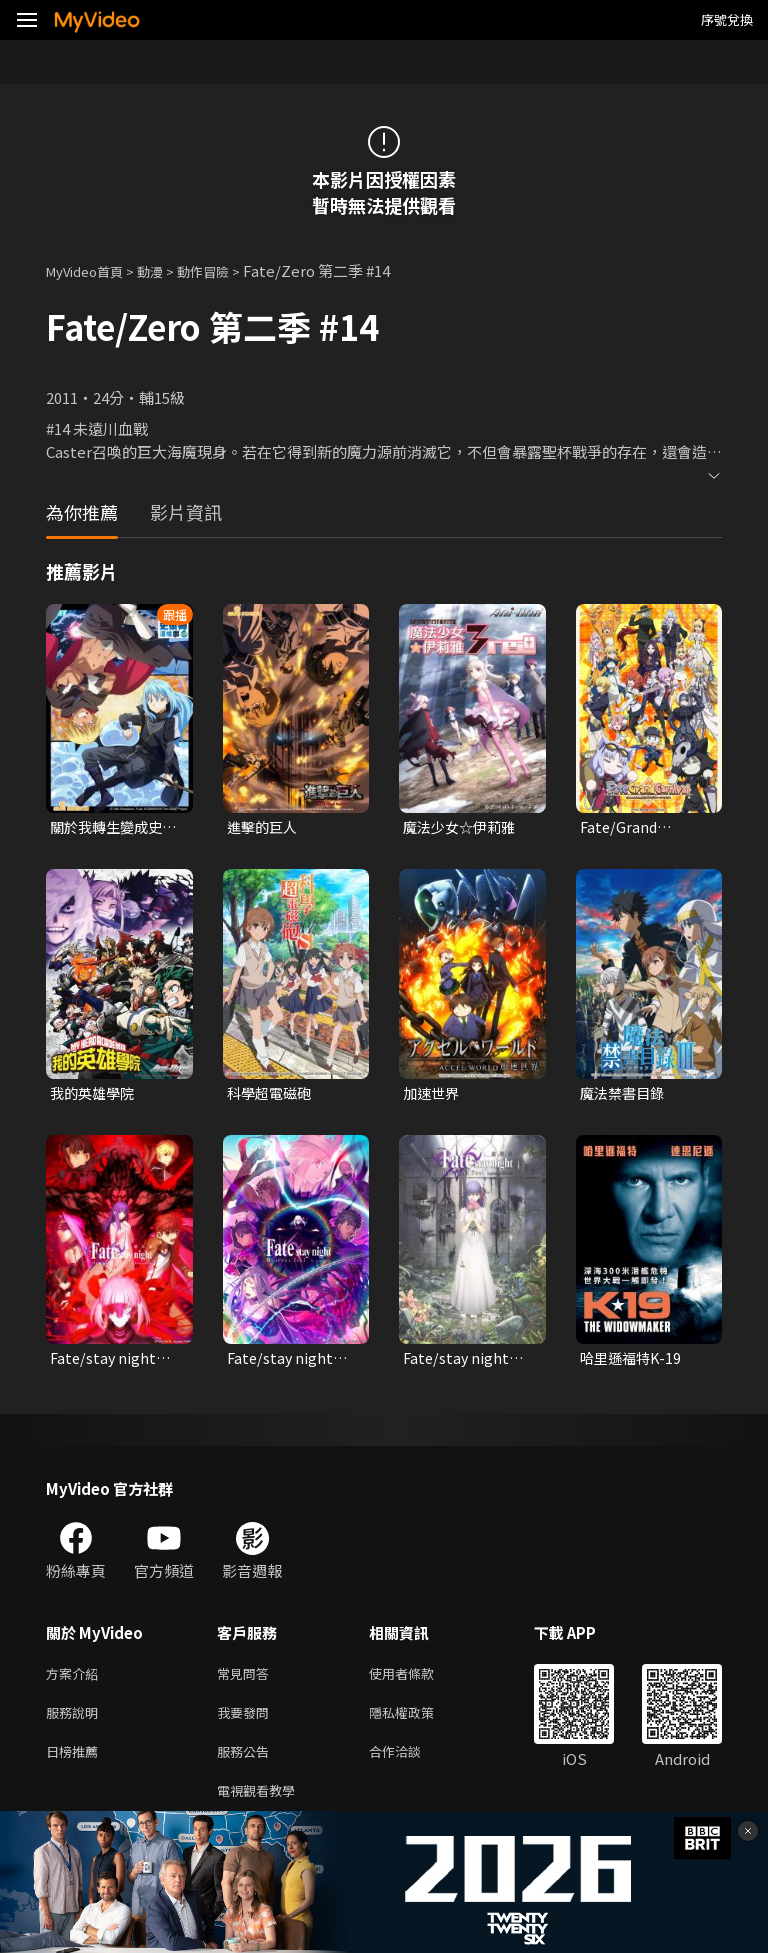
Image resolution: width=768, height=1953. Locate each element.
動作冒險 (225, 270)
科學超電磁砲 (272, 1095)
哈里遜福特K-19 (633, 1362)
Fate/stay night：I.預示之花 (465, 1363)
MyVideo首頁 (91, 270)
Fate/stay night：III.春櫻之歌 (289, 1363)
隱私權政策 (418, 1722)
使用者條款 (418, 1680)
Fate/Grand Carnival (620, 828)
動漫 (166, 270)
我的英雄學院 (95, 1095)
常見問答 (247, 1680)
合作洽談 (411, 1764)
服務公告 (247, 1764)
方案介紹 (76, 1680)
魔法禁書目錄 (625, 1095)
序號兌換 (727, 19)
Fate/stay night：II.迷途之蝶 (112, 1363)
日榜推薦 (76, 1764)
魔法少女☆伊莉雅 (463, 827)
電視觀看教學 (262, 1806)
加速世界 (433, 1095)
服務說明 (76, 1722)
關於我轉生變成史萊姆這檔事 (110, 828)
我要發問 (247, 1722)
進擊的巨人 (264, 827)
